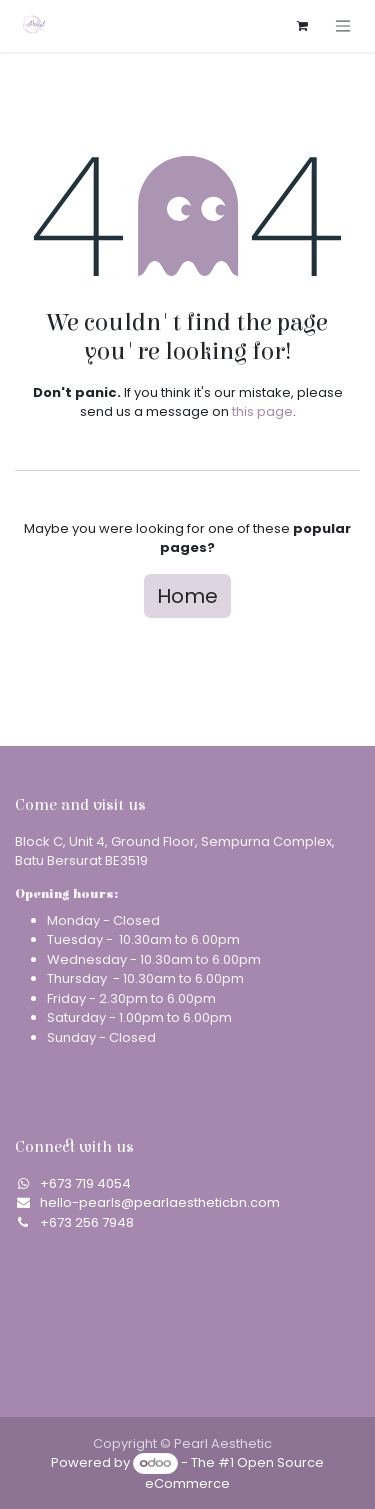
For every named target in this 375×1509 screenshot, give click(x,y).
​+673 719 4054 (85, 1183)
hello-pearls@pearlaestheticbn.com (160, 1202)
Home (187, 596)
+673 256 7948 (87, 1222)
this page (262, 411)
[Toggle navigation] (343, 25)
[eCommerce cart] (302, 26)
